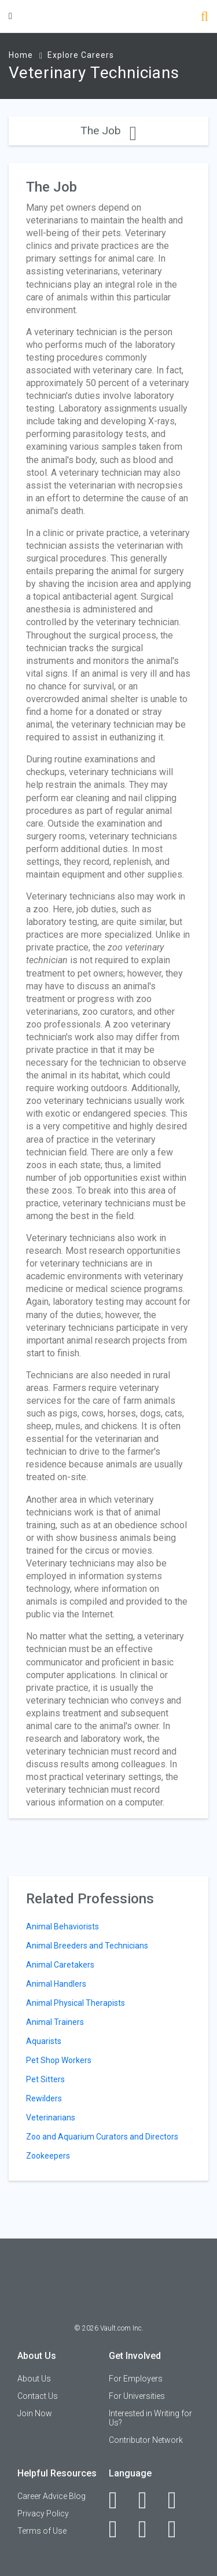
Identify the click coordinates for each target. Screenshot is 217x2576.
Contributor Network (146, 2440)
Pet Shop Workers (58, 2060)
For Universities (137, 2396)
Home (21, 55)
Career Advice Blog (51, 2496)
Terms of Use (42, 2530)
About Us (34, 2378)
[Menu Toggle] (10, 15)
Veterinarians (50, 2117)
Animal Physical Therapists (75, 2003)
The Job (108, 130)
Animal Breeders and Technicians (87, 1945)
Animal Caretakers (60, 1964)
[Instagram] (119, 2529)
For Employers (136, 2378)
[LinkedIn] (149, 2500)
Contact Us (37, 2396)
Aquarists (43, 2041)
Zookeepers (48, 2155)
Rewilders (44, 2098)
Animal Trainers (55, 2022)
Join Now (34, 2413)
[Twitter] (178, 2500)
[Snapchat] (178, 2529)
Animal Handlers (56, 1983)
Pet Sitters (45, 2079)
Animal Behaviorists (62, 1926)
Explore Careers (80, 55)
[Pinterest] (149, 2529)
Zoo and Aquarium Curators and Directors (102, 2136)
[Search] (204, 17)
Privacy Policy (43, 2513)
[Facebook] (119, 2500)
